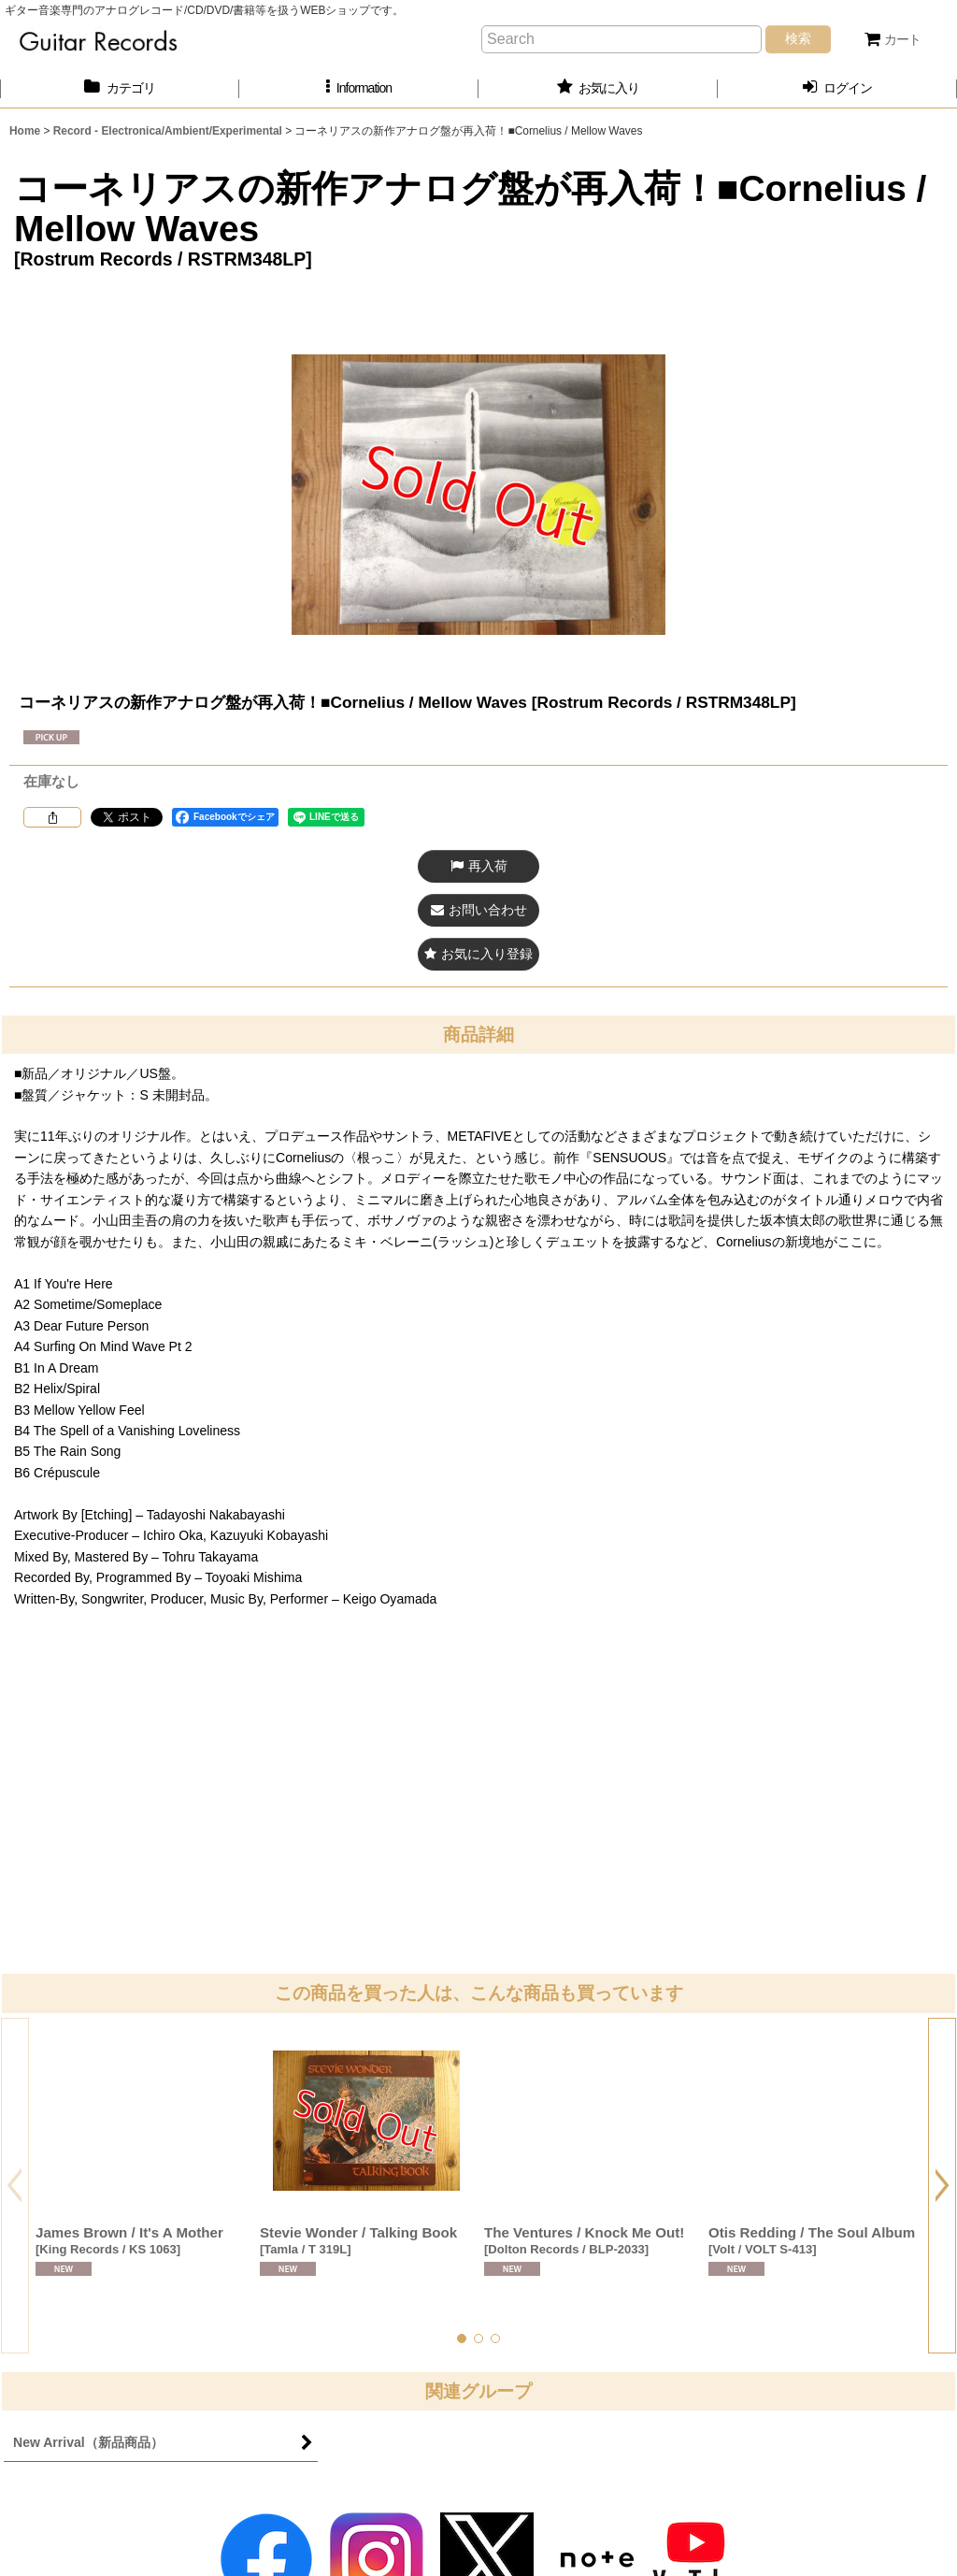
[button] (358, 88)
